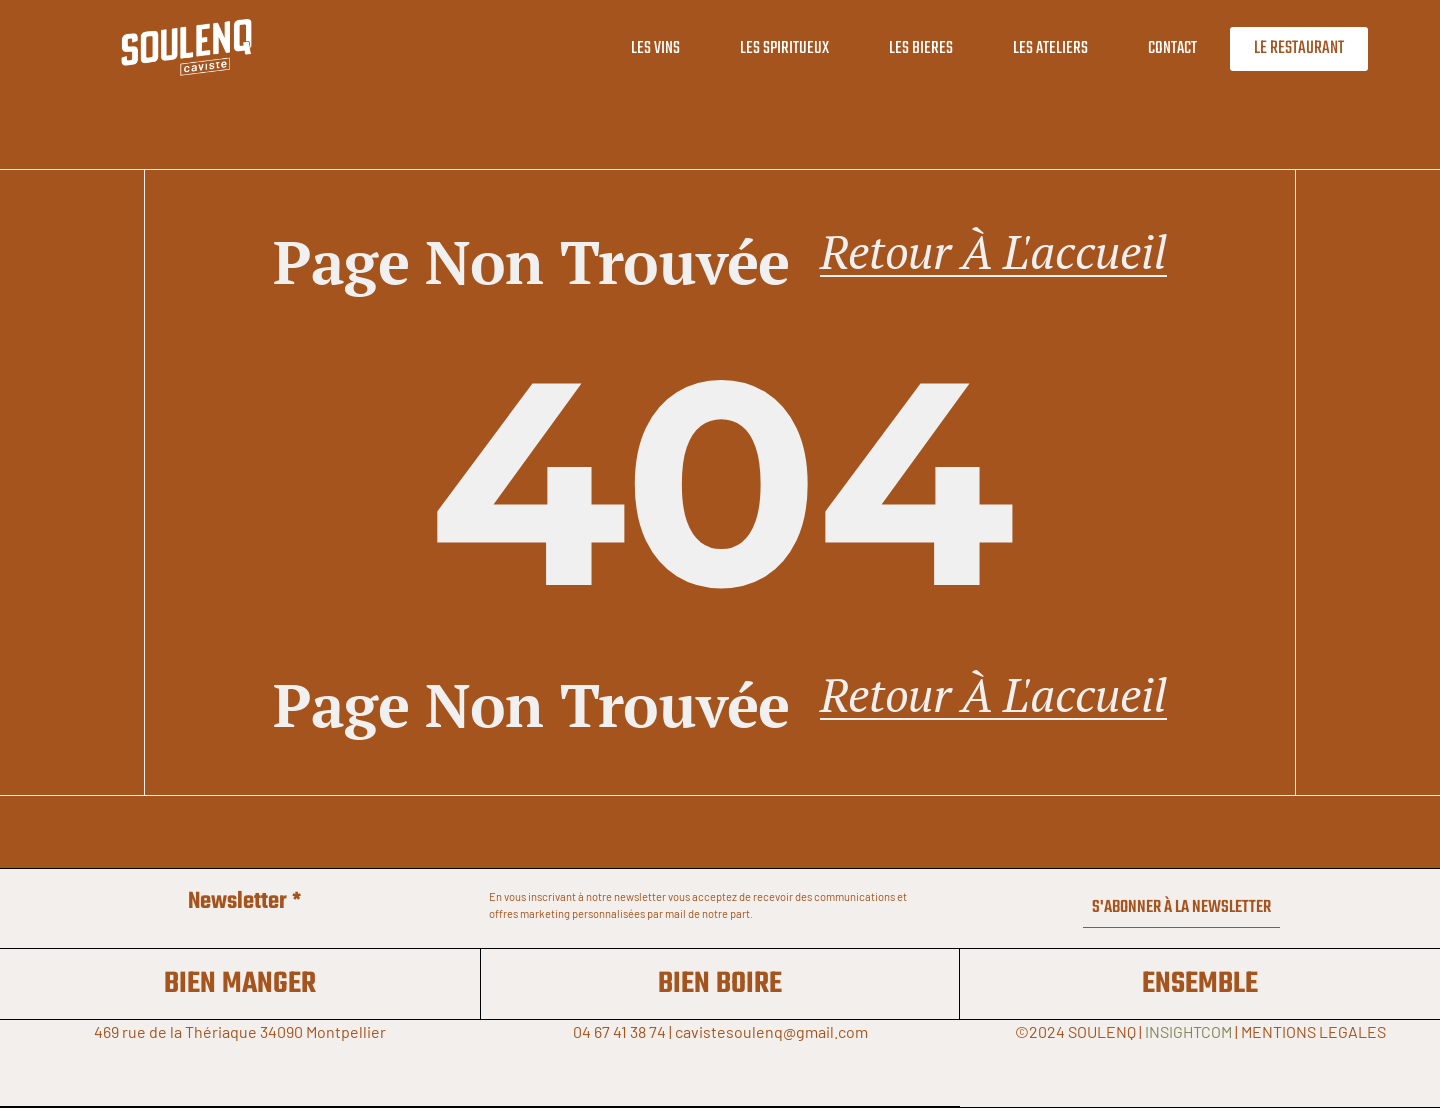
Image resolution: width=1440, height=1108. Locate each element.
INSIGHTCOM (1188, 1031)
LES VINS (638, 48)
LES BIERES (904, 48)
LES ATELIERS (1033, 48)
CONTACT (1155, 48)
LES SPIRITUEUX (767, 48)
